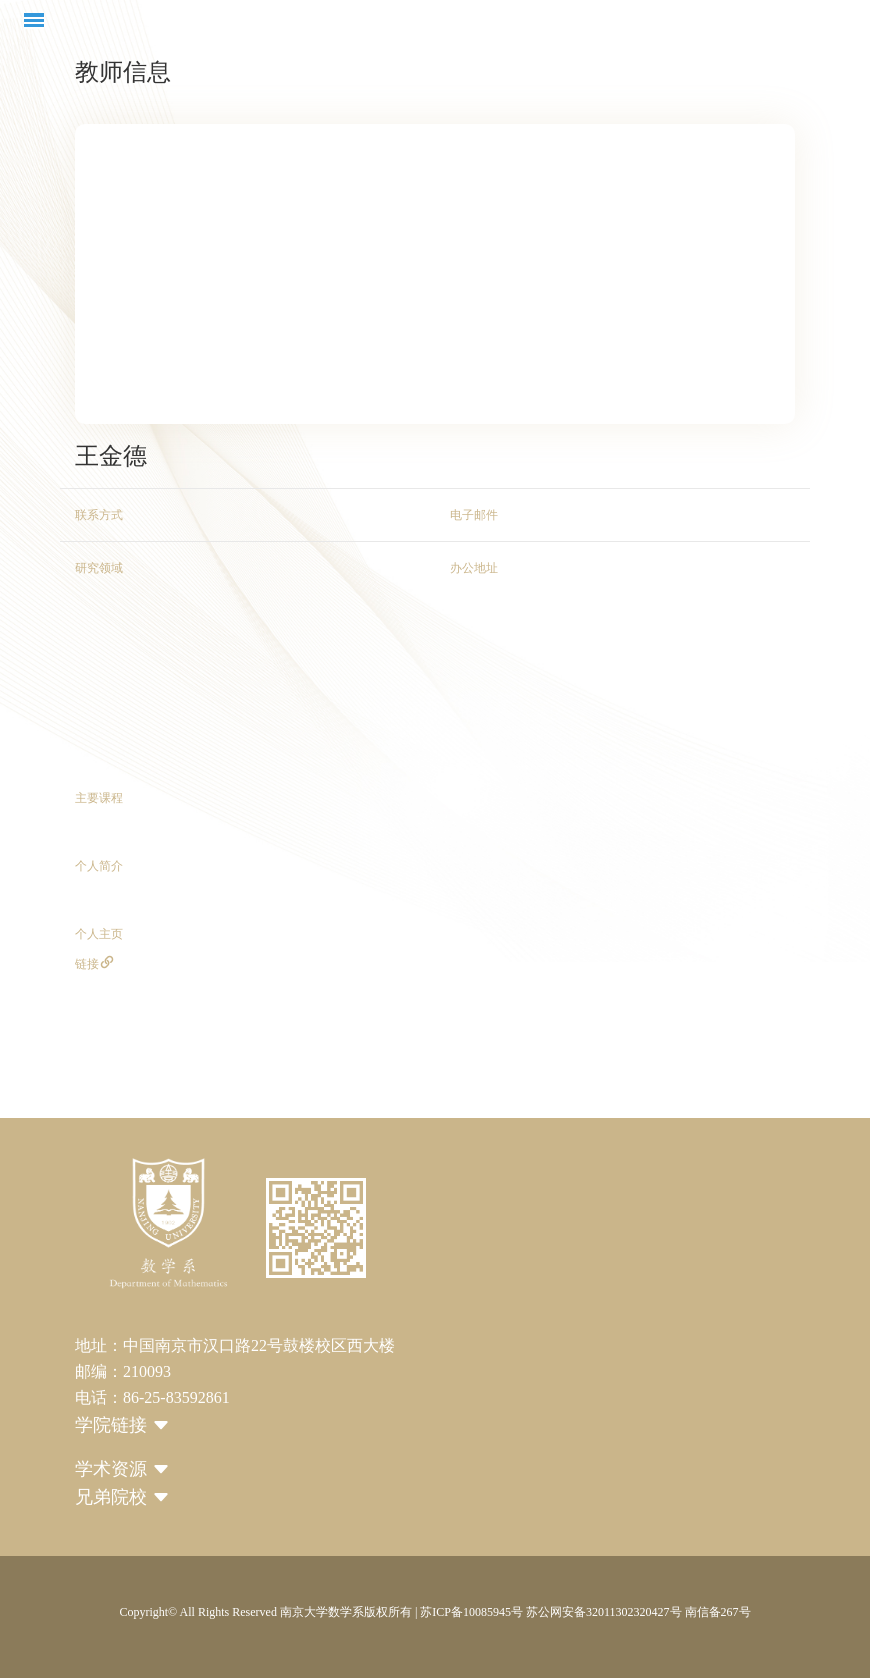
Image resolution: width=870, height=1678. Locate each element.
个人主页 (99, 934)
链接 (95, 964)
